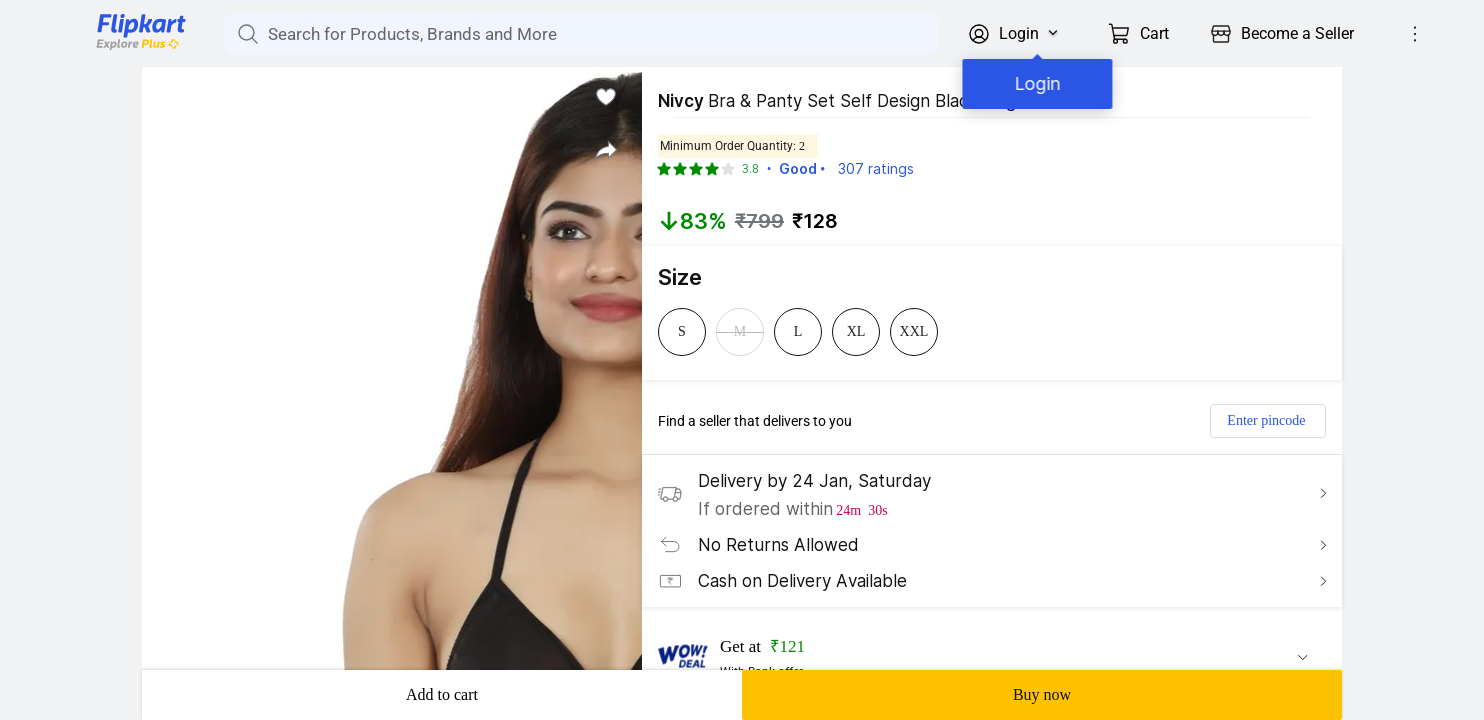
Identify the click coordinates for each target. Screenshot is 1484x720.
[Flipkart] (108, 48)
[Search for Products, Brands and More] (246, 34)
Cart (1154, 33)
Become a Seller (1297, 33)
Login (1033, 83)
